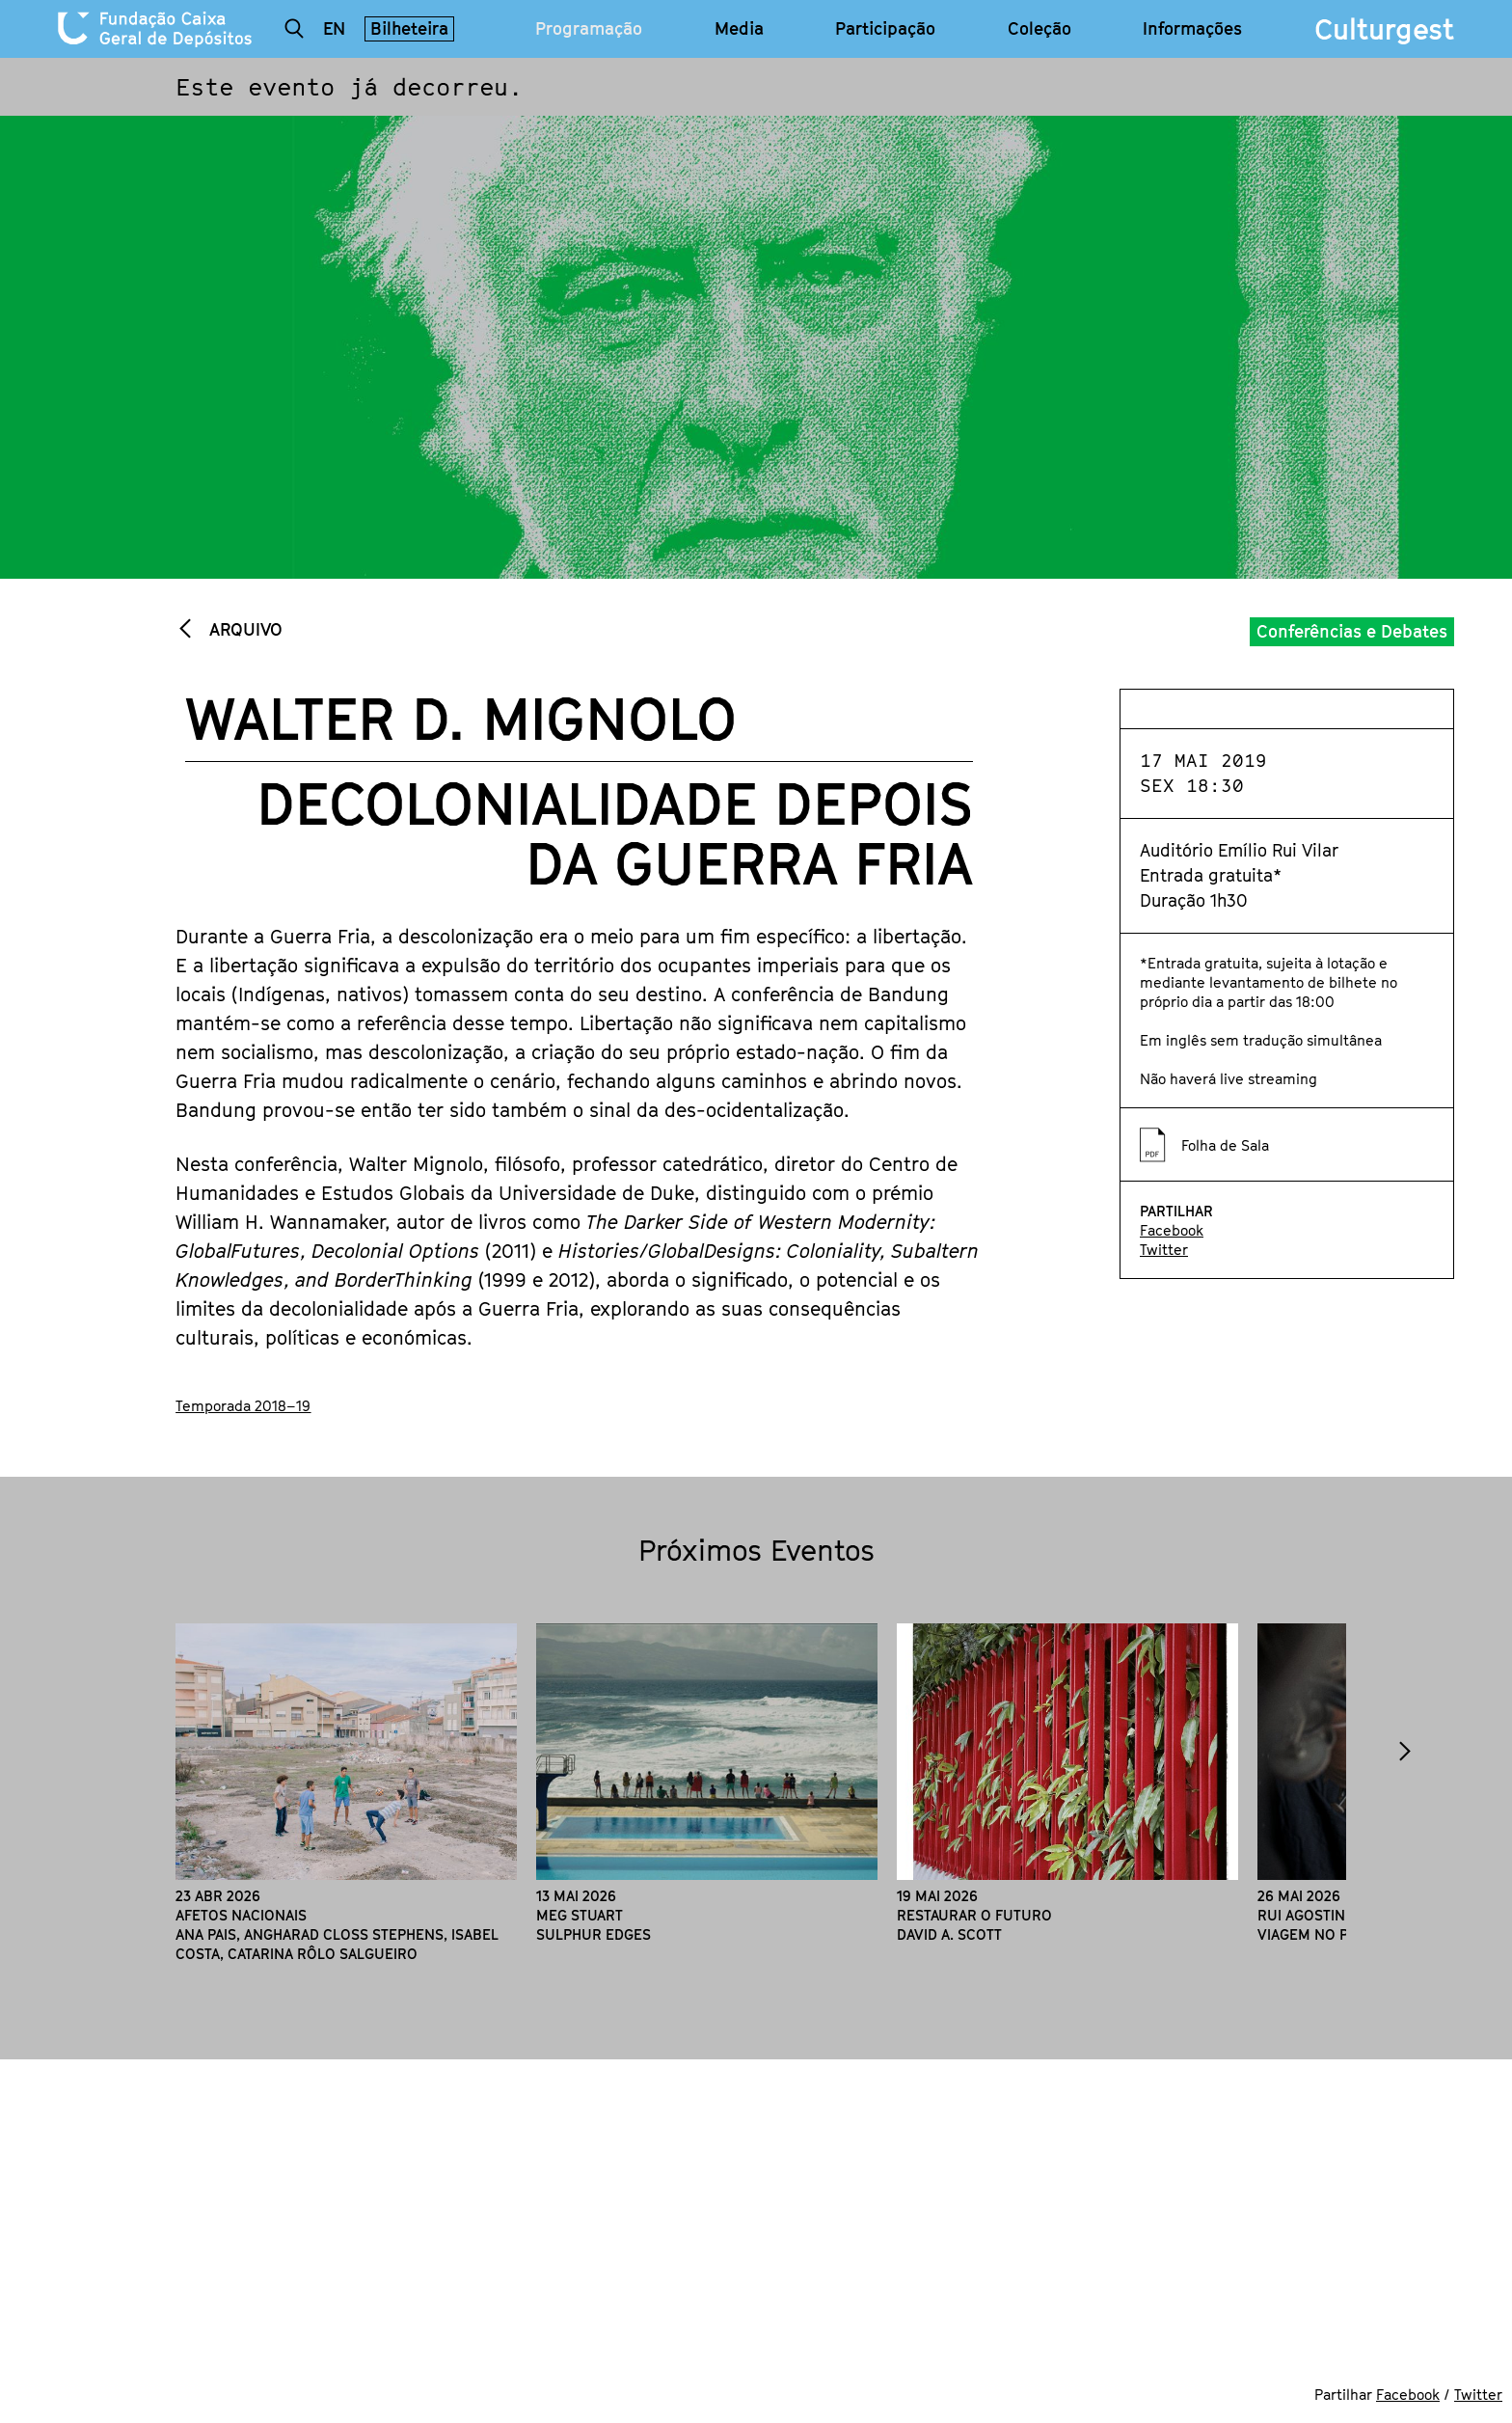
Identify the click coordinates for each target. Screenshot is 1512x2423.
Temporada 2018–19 (243, 1405)
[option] (346, 1793)
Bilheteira (409, 28)
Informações (1192, 29)
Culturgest (1384, 29)
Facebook (1171, 1230)
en (334, 28)
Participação (885, 29)
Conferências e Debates (1351, 631)
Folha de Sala (1225, 1145)
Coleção (1039, 29)
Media (739, 29)
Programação (588, 29)
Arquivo (243, 629)
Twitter (1164, 1249)
